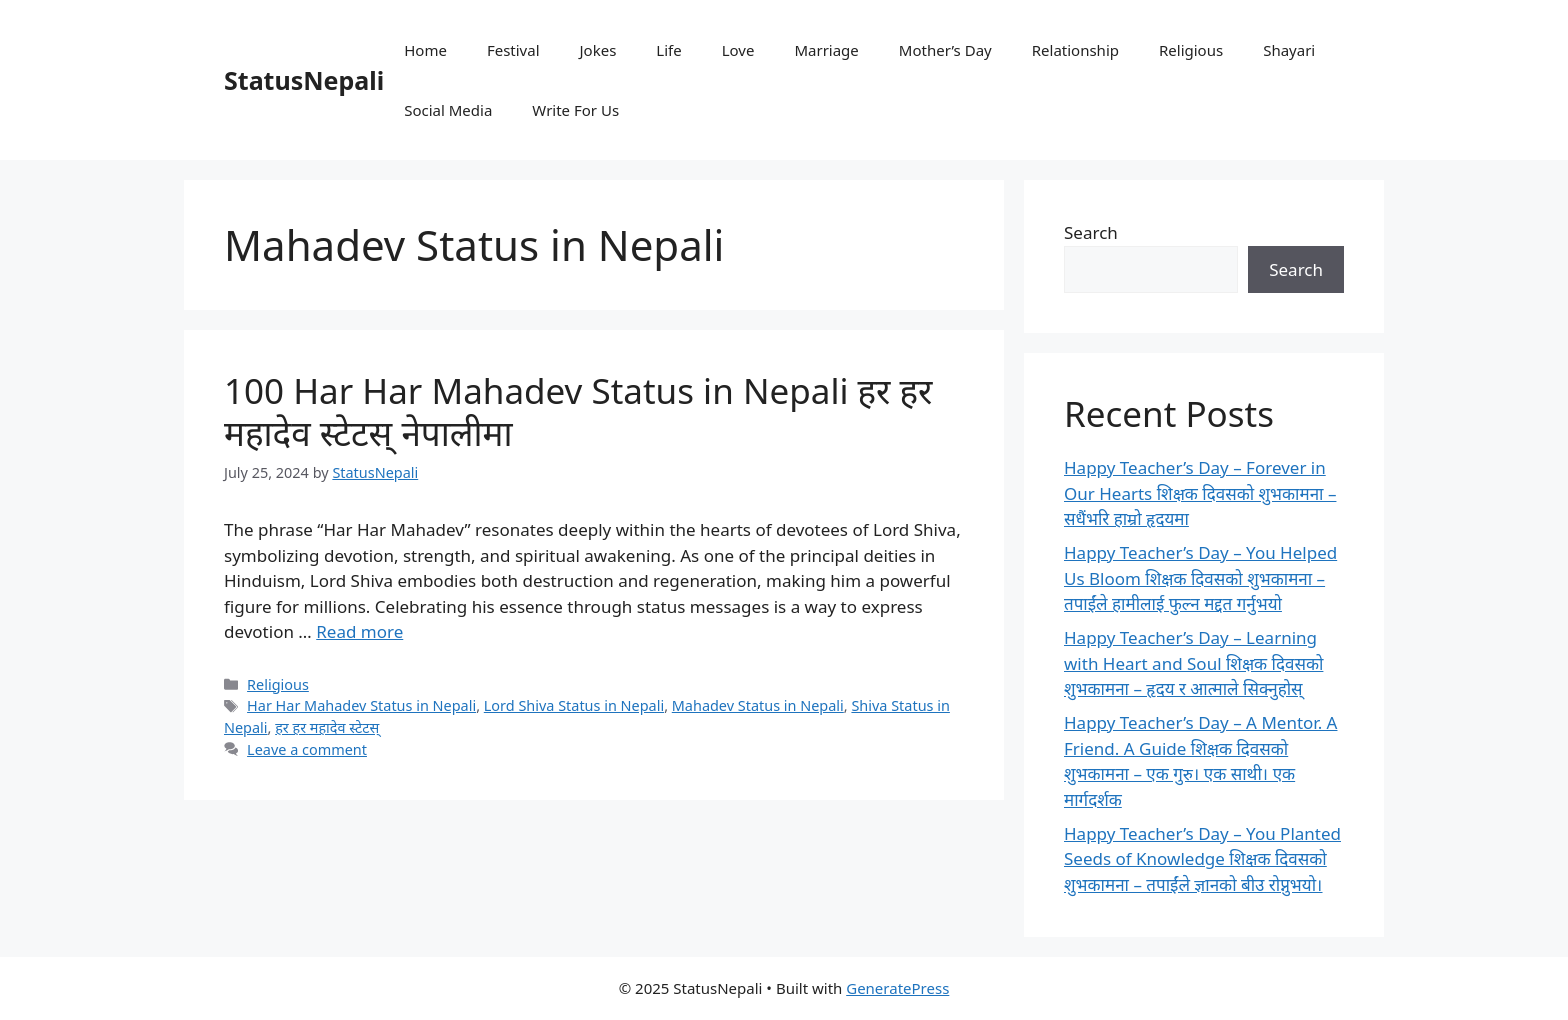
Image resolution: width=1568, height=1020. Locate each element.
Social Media (448, 110)
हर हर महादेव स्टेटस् (327, 727)
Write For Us (575, 110)
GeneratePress (897, 988)
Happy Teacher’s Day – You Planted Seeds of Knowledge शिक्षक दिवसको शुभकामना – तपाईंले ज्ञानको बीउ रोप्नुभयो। (1202, 859)
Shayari (1289, 50)
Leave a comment (307, 749)
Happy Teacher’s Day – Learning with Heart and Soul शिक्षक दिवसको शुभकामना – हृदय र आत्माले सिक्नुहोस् (1193, 663)
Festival (513, 50)
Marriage (826, 50)
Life (668, 50)
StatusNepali (304, 80)
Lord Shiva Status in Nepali (574, 705)
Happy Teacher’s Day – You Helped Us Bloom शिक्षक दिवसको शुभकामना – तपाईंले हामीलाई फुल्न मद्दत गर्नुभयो (1200, 578)
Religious (1191, 50)
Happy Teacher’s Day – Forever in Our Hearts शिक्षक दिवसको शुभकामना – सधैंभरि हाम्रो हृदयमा (1200, 493)
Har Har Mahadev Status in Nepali (361, 705)
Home (425, 50)
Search (1091, 232)
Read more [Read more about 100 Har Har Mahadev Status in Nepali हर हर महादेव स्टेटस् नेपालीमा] (359, 631)
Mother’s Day (945, 50)
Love (738, 50)
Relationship (1075, 50)
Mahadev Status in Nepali (758, 705)
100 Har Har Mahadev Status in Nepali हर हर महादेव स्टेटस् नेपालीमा (578, 411)
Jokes (598, 50)
